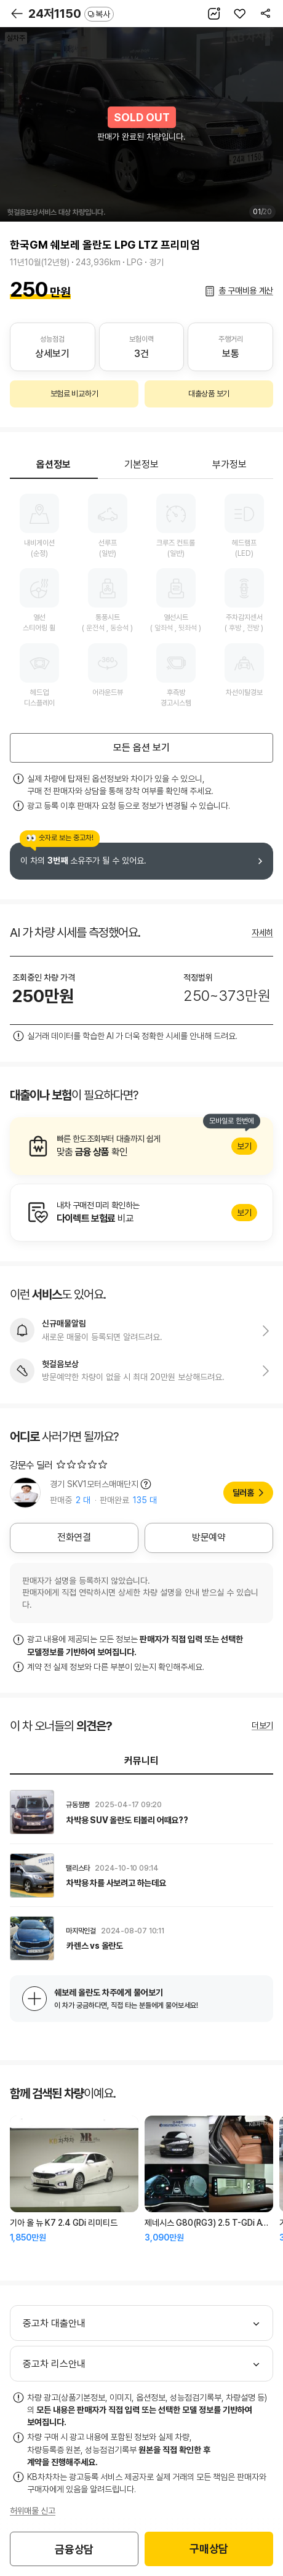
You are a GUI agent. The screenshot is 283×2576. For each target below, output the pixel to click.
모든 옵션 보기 (141, 747)
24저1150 (71, 13)
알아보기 (141, 1146)
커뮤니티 (141, 1761)
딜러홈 (243, 1493)
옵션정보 (53, 464)
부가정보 (229, 464)
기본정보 (141, 464)
